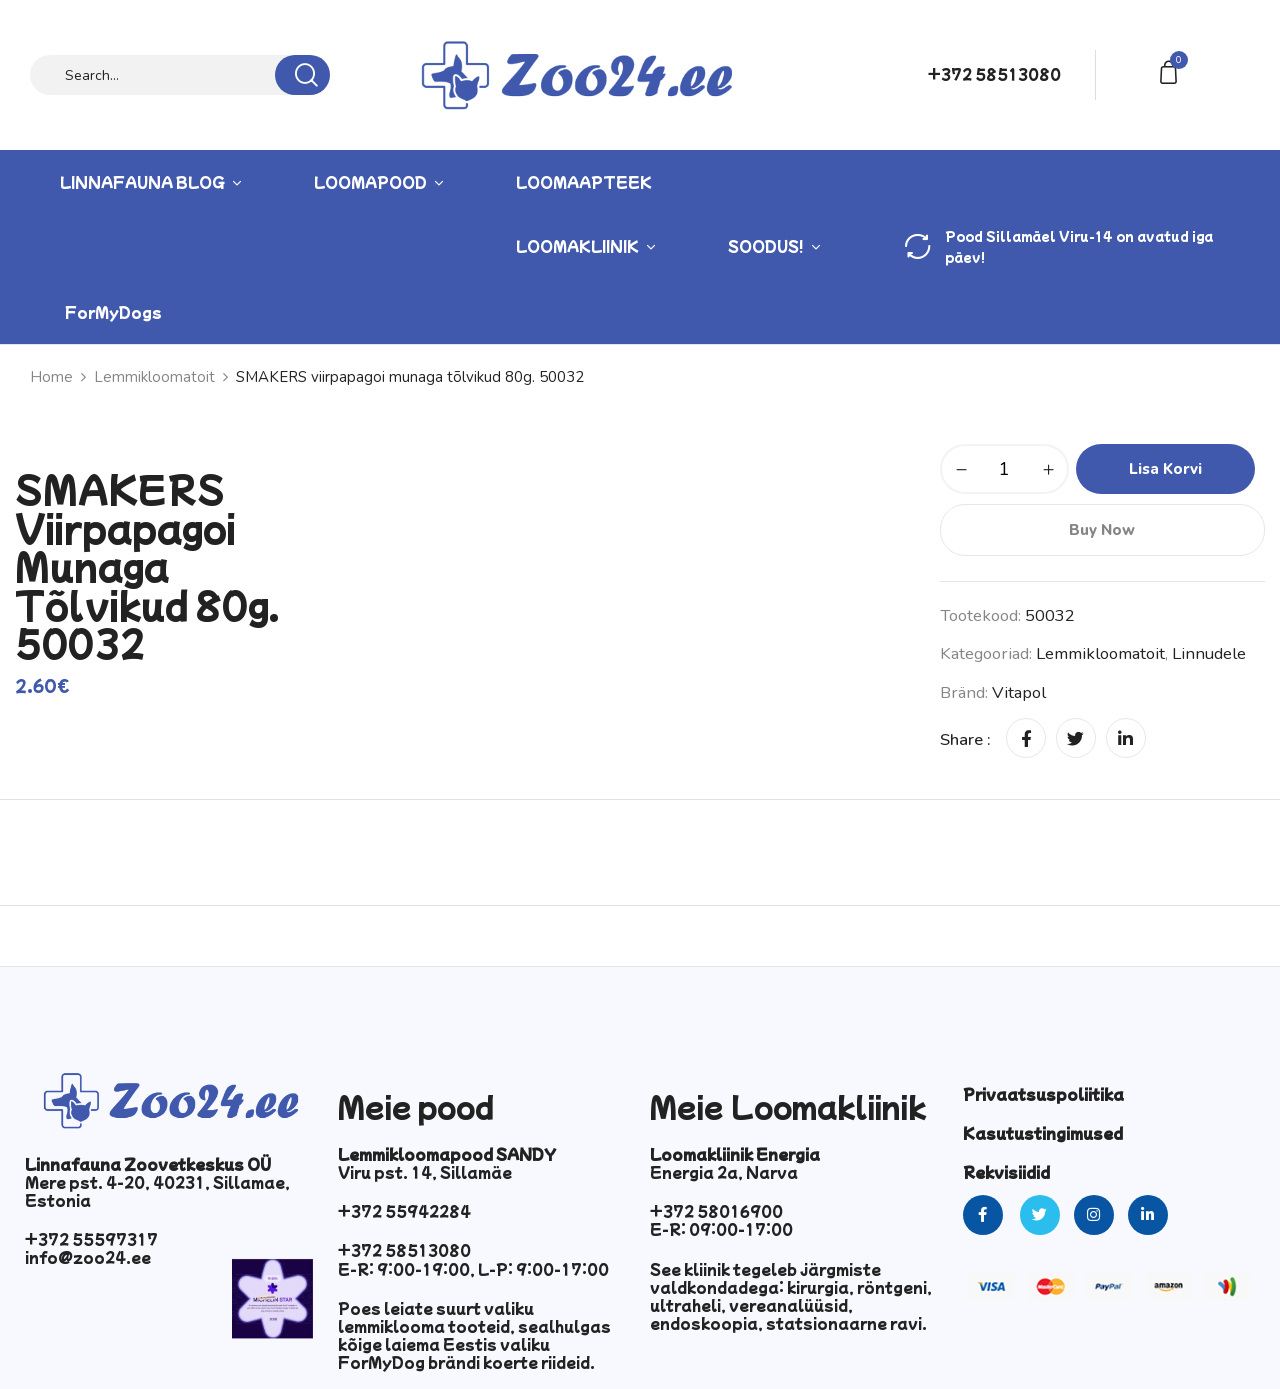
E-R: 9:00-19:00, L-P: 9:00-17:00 (473, 1269)
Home (51, 377)
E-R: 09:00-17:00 (721, 1229)
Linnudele (1209, 653)
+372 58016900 (716, 1211)
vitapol (1019, 692)
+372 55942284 (404, 1211)
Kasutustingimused (1043, 1133)
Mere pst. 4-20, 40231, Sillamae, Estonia (157, 1191)
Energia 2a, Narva (724, 1172)
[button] (1172, 70)
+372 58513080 (994, 74)
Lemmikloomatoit (154, 377)
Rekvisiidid (1006, 1172)
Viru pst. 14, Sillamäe (425, 1172)
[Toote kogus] (1004, 469)
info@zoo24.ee (88, 1257)
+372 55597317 (91, 1239)
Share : (965, 739)
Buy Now (1102, 530)
